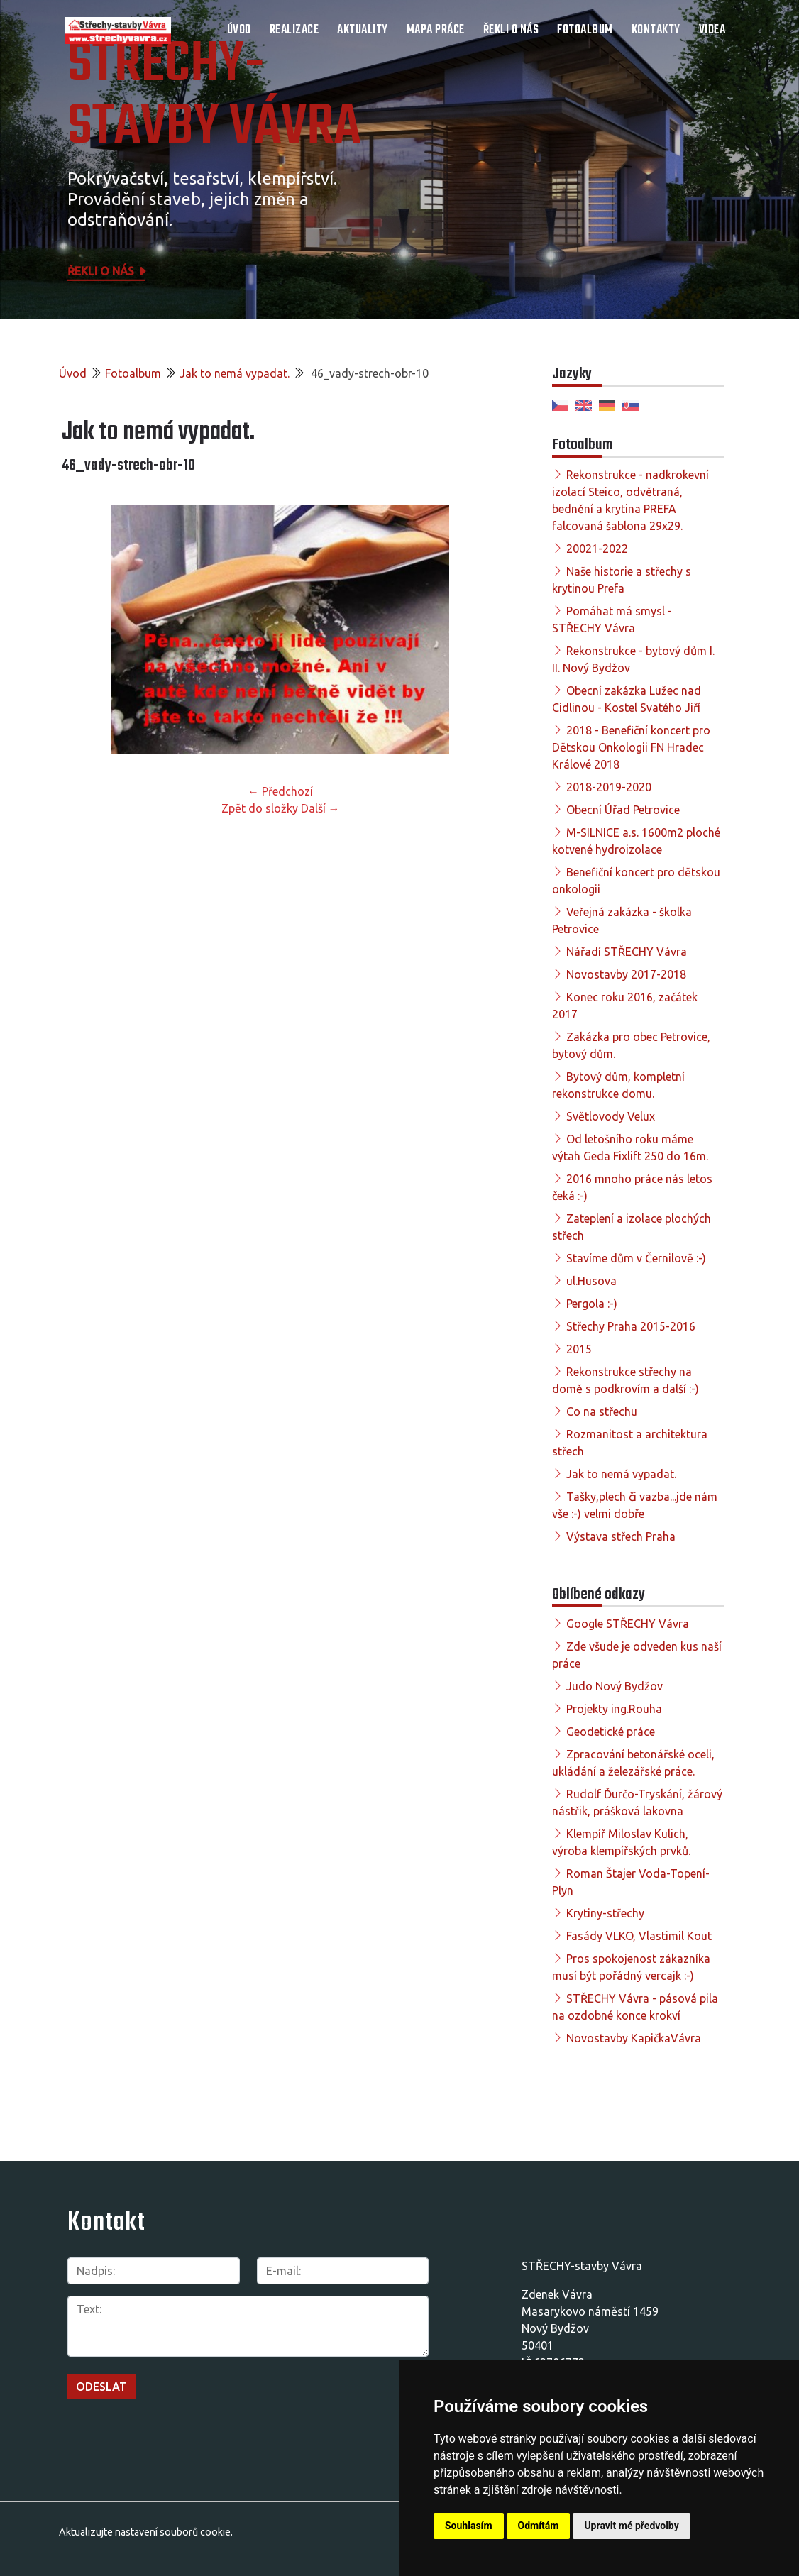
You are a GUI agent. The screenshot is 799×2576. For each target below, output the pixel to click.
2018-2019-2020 (608, 787)
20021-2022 (597, 548)
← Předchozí (280, 791)
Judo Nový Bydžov (614, 1686)
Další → (320, 808)
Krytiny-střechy (605, 1913)
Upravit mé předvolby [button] (631, 2525)
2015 (579, 1349)
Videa (712, 30)
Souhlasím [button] (468, 2525)
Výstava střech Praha (621, 1536)
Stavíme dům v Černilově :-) (636, 1258)
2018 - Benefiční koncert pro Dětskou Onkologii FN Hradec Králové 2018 (631, 747)
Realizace (294, 30)
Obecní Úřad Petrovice (623, 809)
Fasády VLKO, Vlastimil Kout (639, 1936)
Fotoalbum (585, 30)
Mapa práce (436, 30)
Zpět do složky (259, 808)
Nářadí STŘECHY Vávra (626, 951)
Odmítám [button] (538, 2525)
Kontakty (656, 30)
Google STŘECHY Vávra (627, 1623)
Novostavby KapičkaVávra (633, 2038)
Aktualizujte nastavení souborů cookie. (146, 2532)
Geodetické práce (610, 1731)
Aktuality (362, 30)
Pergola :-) (591, 1303)
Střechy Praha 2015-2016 (630, 1326)
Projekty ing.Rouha (614, 1708)
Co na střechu (601, 1411)
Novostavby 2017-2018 (626, 974)
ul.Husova (591, 1281)
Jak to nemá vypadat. (235, 373)
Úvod (239, 30)
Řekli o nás (511, 30)
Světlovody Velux (610, 1116)
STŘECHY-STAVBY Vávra (213, 96)
